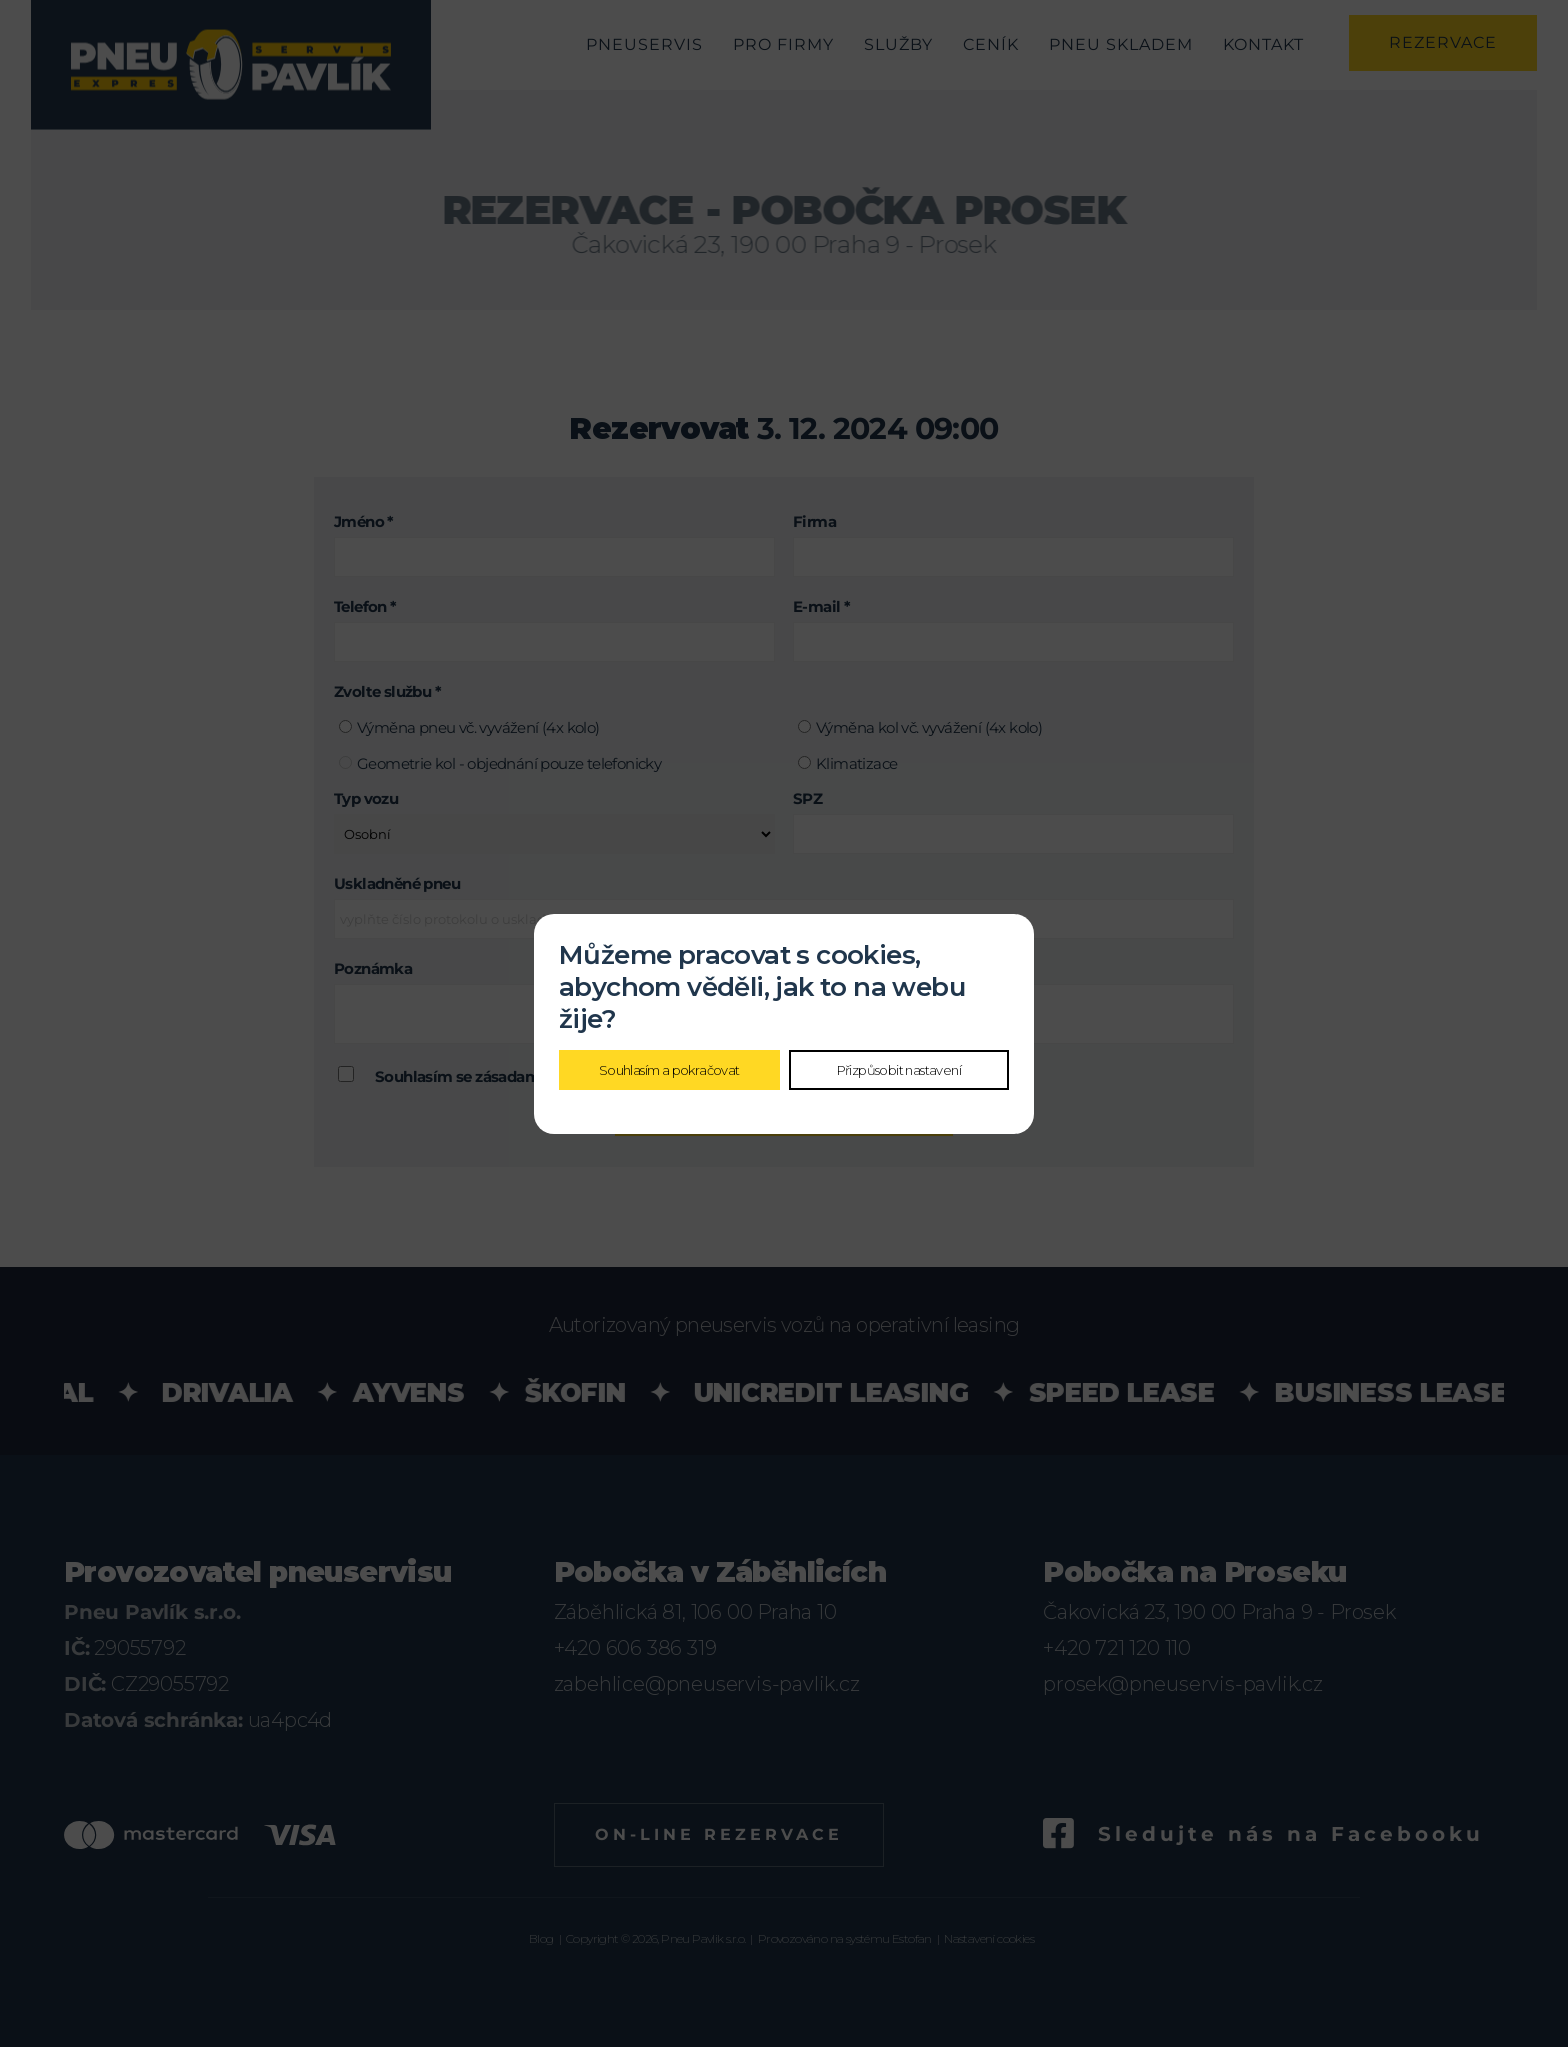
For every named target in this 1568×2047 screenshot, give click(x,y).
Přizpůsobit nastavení (899, 1070)
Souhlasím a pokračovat (669, 1070)
